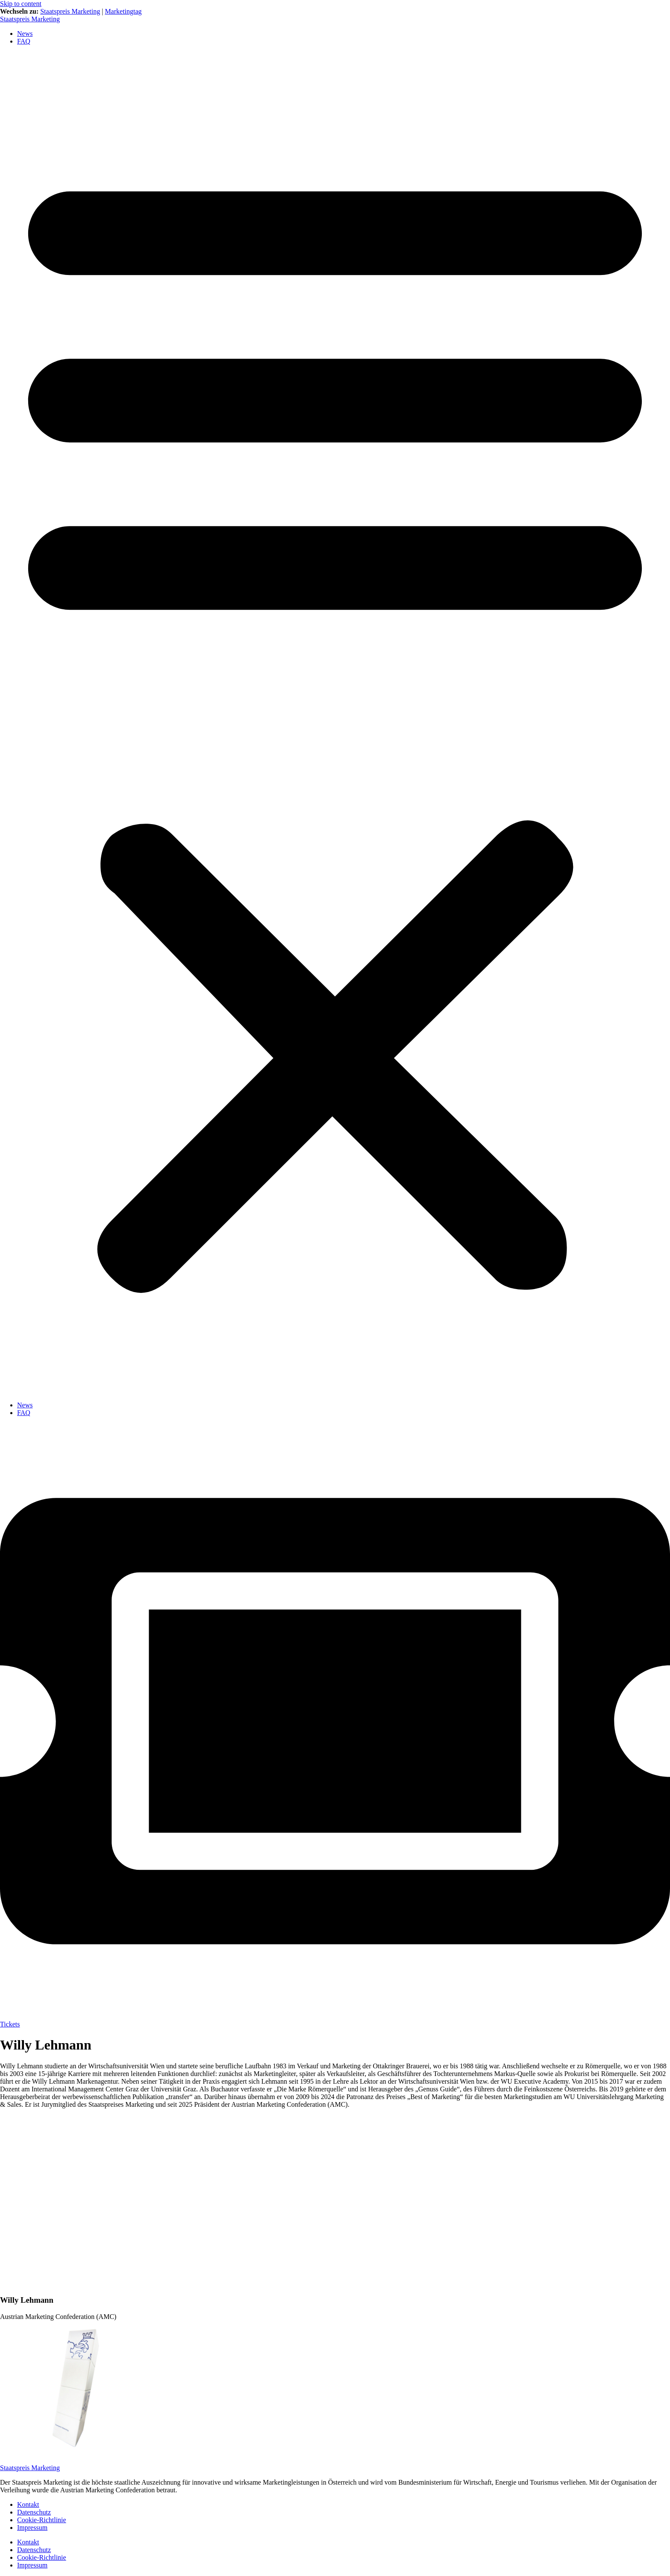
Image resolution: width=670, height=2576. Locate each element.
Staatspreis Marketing (70, 11)
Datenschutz (34, 2512)
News (24, 33)
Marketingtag (123, 11)
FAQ (23, 41)
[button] (335, 723)
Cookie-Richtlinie (41, 2519)
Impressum (32, 2527)
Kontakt (28, 2504)
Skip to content (20, 3)
